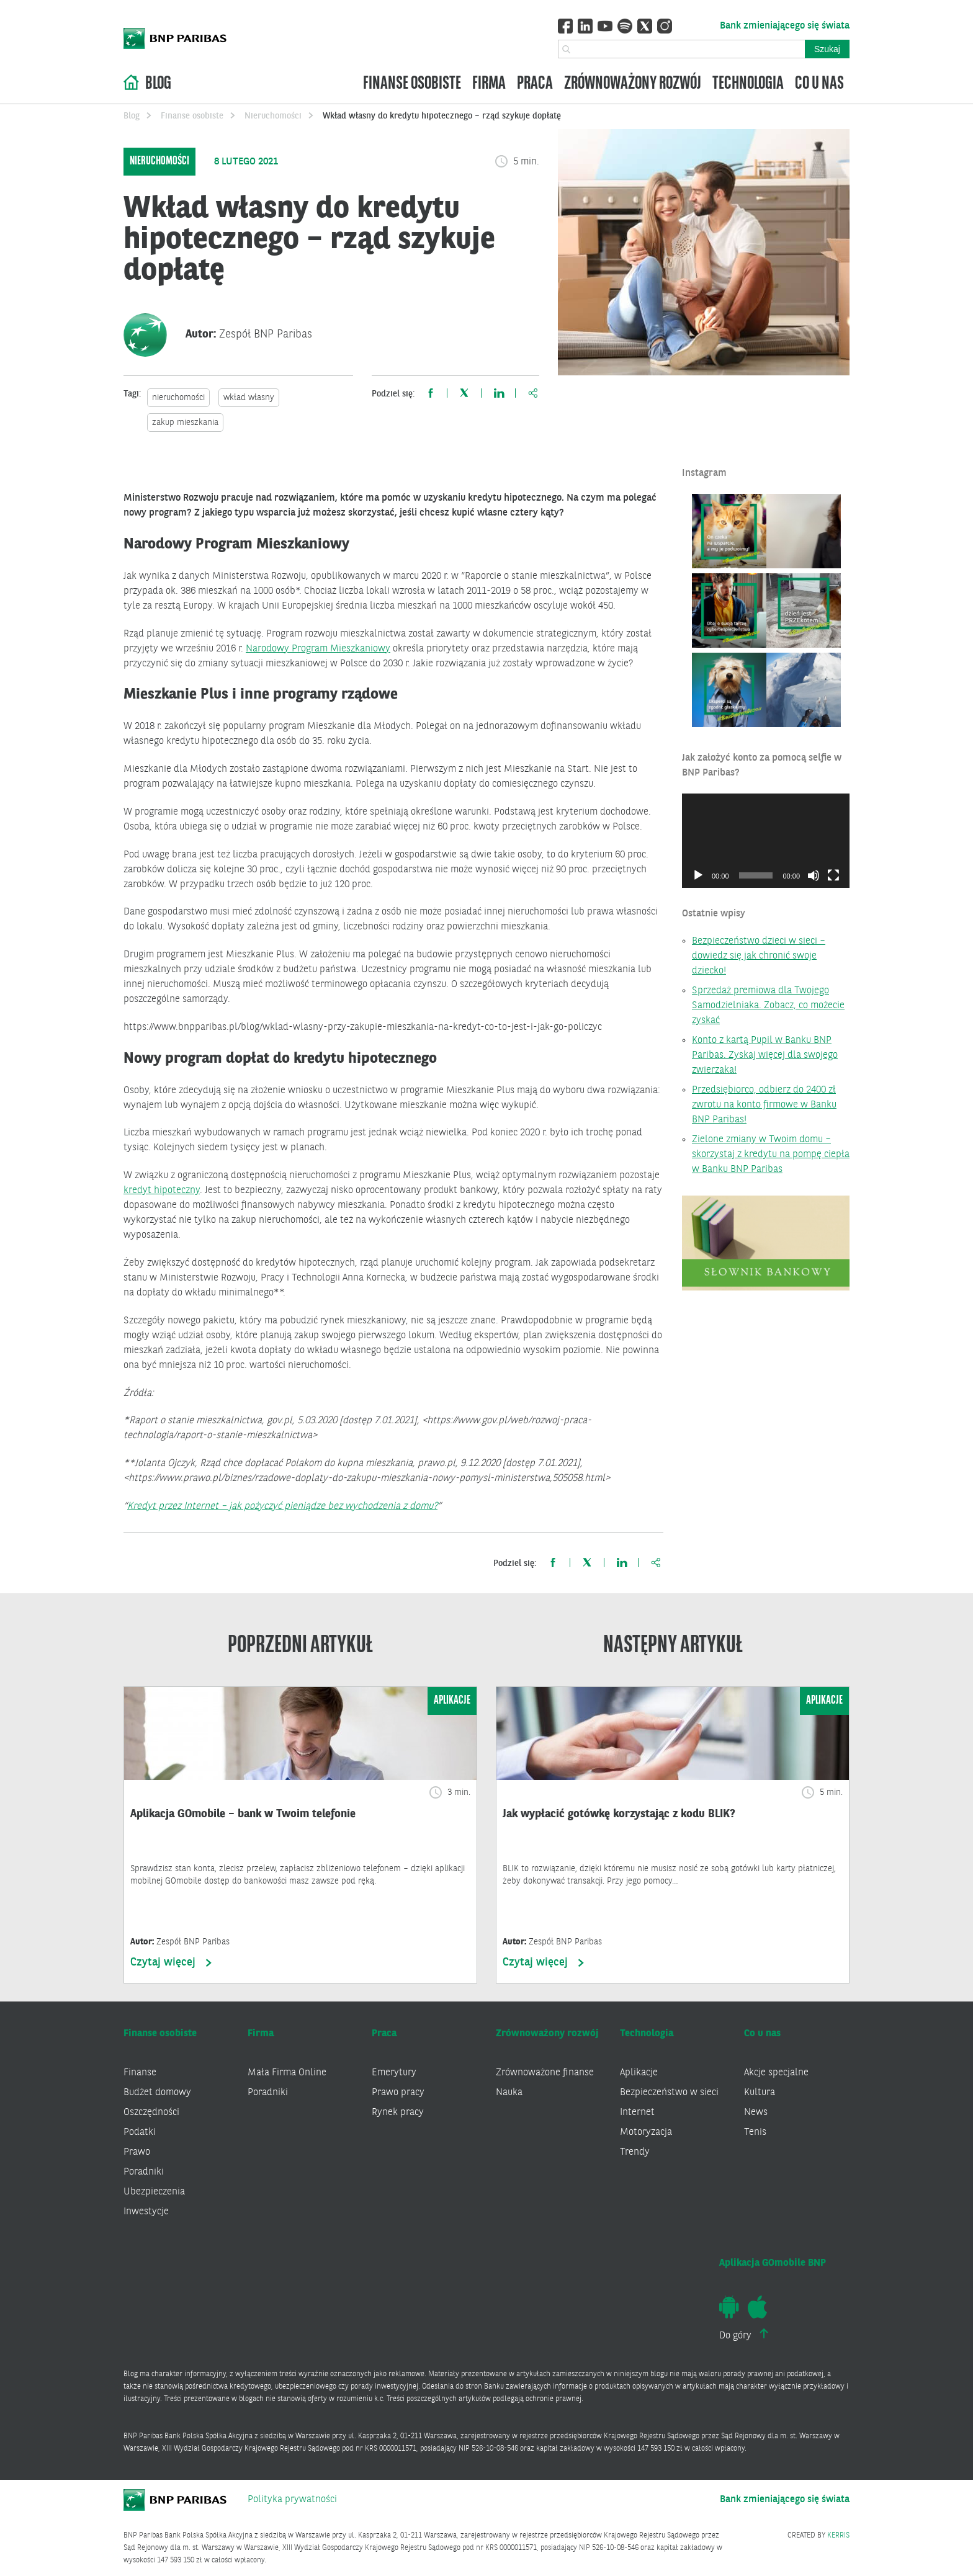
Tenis (755, 2132)
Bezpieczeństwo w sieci (669, 2093)
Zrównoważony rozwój (632, 84)
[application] (766, 841)
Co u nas (819, 84)
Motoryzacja (646, 2132)
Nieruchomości (273, 116)
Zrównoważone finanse (545, 2073)
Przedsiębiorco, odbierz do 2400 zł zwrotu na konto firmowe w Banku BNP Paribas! (764, 1105)
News (756, 2113)
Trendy (635, 2152)
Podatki (139, 2132)
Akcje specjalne (776, 2073)
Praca (535, 84)
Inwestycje (146, 2212)
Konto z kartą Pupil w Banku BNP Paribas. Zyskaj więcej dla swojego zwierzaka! (765, 1055)
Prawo (136, 2152)
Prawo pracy (398, 2093)
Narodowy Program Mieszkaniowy (318, 649)
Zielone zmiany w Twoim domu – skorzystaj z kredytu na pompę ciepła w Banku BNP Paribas (771, 1154)
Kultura (759, 2093)
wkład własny (248, 397)
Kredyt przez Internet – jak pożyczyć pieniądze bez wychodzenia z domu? (282, 1506)
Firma (489, 84)
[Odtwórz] (698, 875)
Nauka (509, 2093)
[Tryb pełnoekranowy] (833, 875)
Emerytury (394, 2073)
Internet (637, 2113)
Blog (158, 84)
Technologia (748, 84)
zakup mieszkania (185, 422)
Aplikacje (639, 2073)
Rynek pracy (398, 2113)
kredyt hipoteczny (161, 1191)
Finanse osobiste (412, 84)
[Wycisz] (813, 875)
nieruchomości (178, 397)
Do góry (743, 2334)
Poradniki (143, 2172)
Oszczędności (151, 2113)
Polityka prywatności (292, 2500)
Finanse (139, 2073)
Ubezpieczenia (154, 2192)
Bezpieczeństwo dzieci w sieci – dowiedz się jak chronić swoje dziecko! (758, 956)
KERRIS (838, 2535)
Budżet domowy (157, 2093)
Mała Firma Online (287, 2073)
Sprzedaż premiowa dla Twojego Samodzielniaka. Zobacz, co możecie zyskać (768, 1006)
